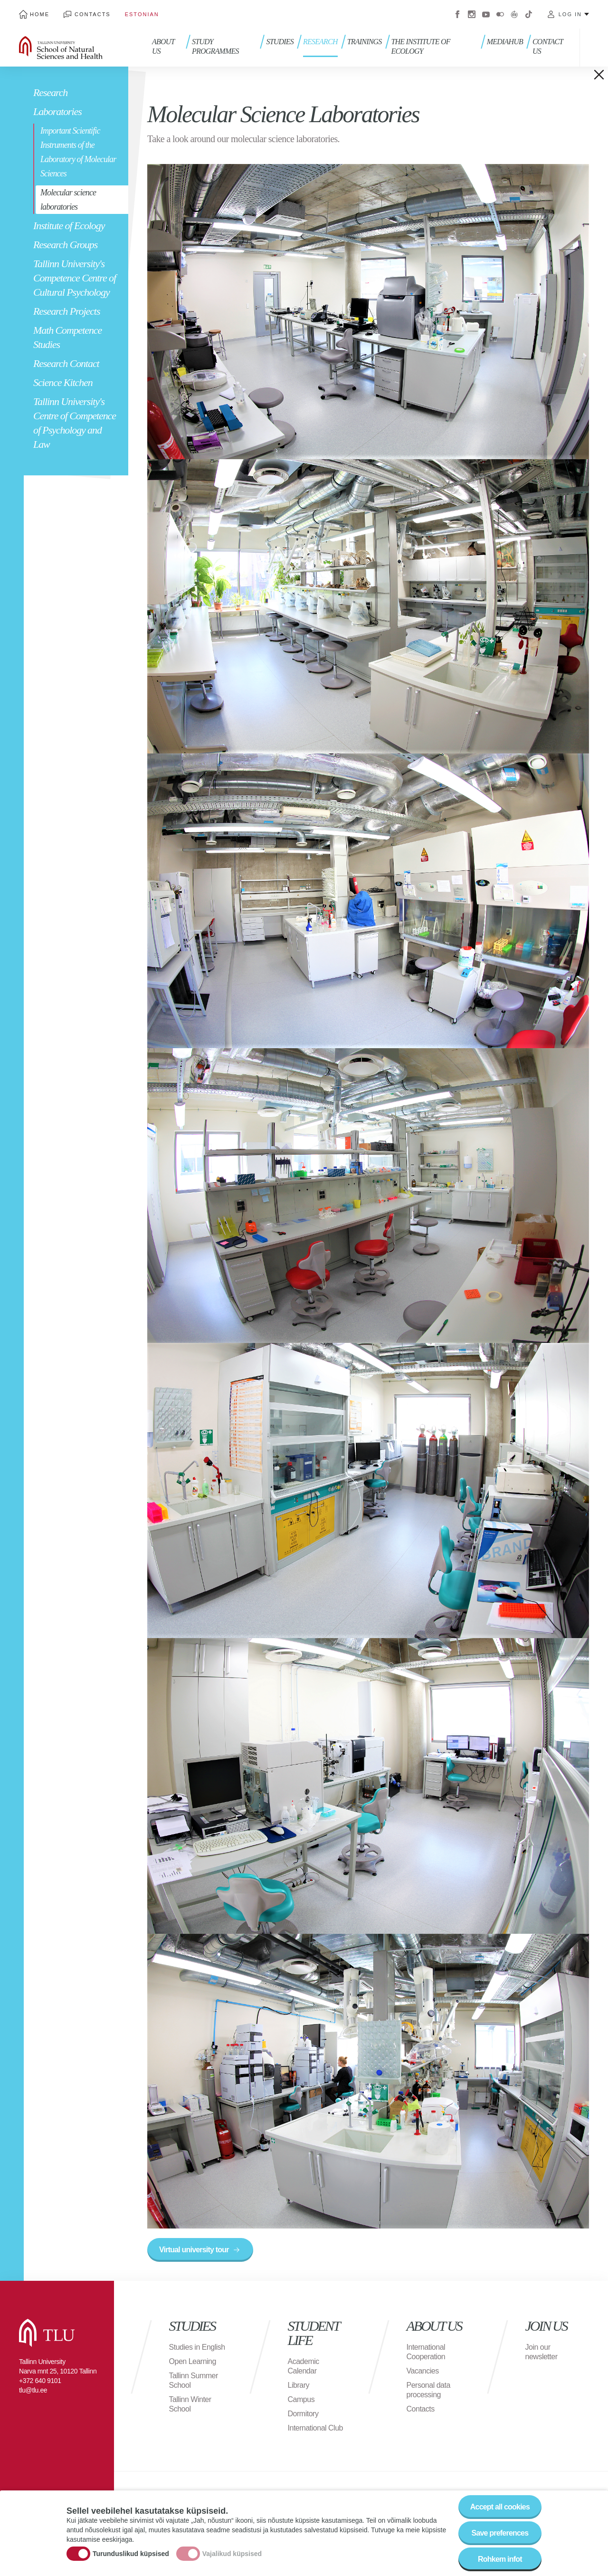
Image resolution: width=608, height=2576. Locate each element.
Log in (570, 14)
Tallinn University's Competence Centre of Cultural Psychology (74, 278)
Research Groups (65, 245)
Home (39, 14)
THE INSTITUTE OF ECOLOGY (420, 46)
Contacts (93, 14)
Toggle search (594, 48)
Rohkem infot (500, 2560)
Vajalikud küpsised (232, 2554)
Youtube (486, 14)
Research (50, 92)
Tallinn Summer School (193, 2380)
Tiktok (528, 14)
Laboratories (57, 111)
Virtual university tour (194, 2250)
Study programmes (215, 46)
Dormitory (303, 2414)
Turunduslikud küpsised (131, 2554)
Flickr (500, 14)
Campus (301, 2399)
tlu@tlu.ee (33, 2390)
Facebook (457, 14)
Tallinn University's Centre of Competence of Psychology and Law (74, 423)
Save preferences (500, 2534)
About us (163, 46)
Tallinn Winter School (190, 2404)
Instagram (471, 14)
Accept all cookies (500, 2508)
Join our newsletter (541, 2352)
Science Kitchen (63, 382)
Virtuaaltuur (514, 14)
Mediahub (505, 42)
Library (298, 2385)
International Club (315, 2428)
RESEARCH (320, 42)
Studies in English (197, 2347)
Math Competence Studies (67, 337)
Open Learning (192, 2361)
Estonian (142, 14)
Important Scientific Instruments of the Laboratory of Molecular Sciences (78, 152)
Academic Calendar (303, 2366)
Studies (280, 42)
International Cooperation (426, 2352)
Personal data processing (428, 2390)
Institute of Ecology (68, 226)
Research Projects (66, 311)
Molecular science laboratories (68, 200)
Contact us (547, 46)
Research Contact (66, 363)
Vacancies (423, 2371)
